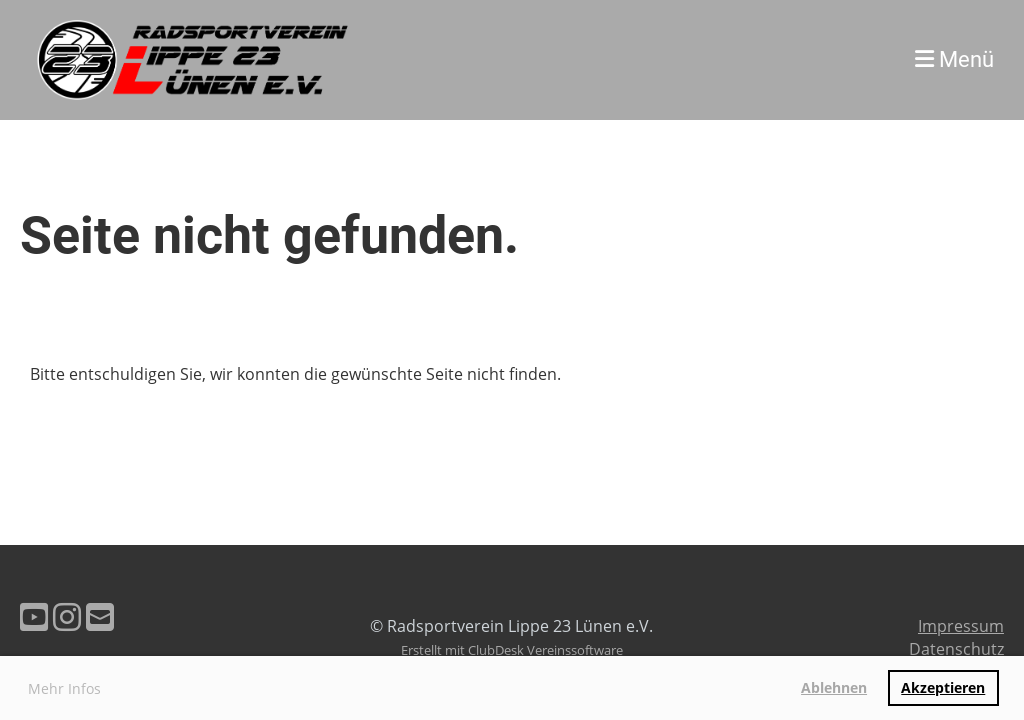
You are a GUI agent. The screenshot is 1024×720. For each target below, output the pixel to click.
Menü (954, 59)
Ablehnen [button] (834, 687)
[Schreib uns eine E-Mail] (100, 616)
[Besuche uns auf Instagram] (67, 616)
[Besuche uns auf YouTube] (34, 616)
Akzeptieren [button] (943, 687)
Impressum (961, 626)
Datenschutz (956, 649)
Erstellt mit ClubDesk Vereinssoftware (512, 650)
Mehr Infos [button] (64, 688)
